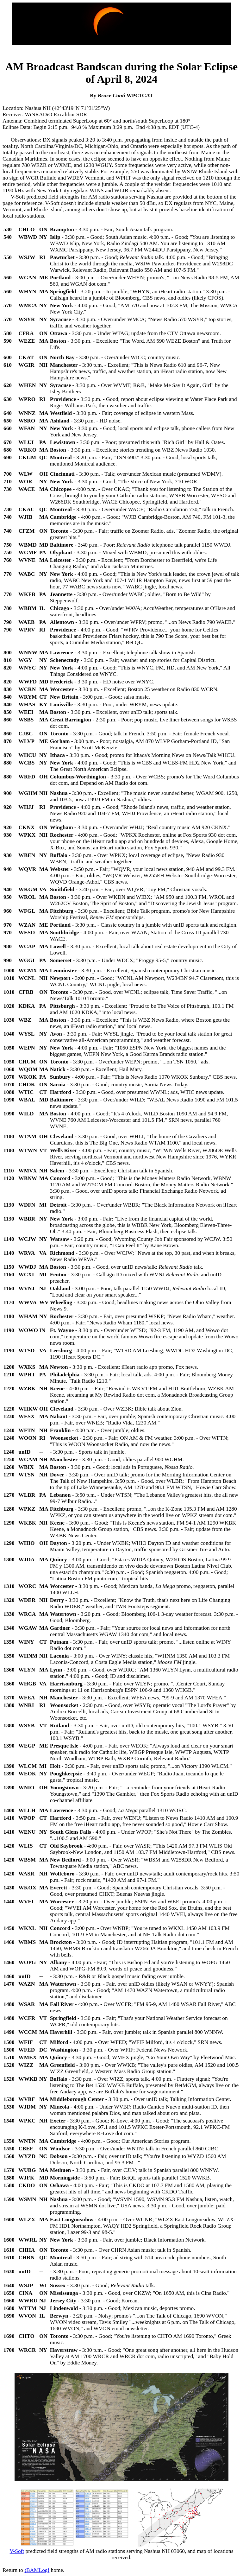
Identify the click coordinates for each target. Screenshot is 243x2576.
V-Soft (17, 2551)
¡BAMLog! (36, 2570)
